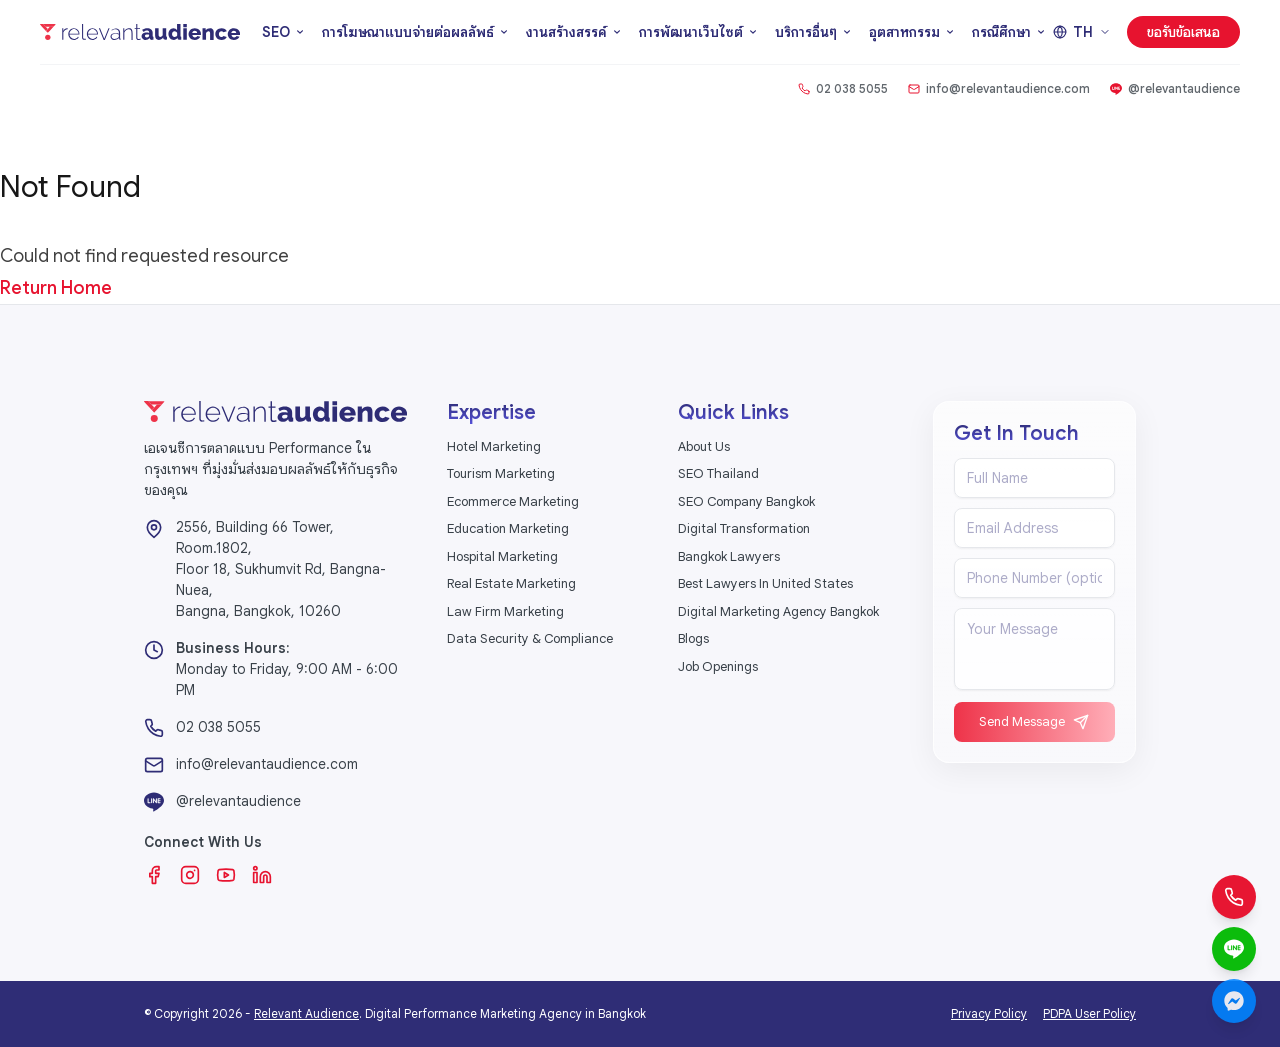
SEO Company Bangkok (746, 501)
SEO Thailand (718, 473)
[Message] (1034, 649)
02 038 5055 (218, 727)
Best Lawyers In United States (765, 583)
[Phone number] (1034, 578)
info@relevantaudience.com (267, 764)
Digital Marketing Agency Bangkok (778, 611)
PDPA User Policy (1089, 1013)
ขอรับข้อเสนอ (1183, 32)
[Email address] (1034, 528)
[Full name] (1034, 478)
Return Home (56, 288)
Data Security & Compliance (530, 638)
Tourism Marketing (501, 473)
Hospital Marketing (502, 556)
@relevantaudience (238, 801)
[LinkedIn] (262, 875)
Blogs (693, 638)
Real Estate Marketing (511, 583)
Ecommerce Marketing (513, 501)
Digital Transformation (744, 528)
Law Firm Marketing (505, 611)
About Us (704, 446)
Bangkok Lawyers (729, 556)
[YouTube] (226, 875)
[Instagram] (190, 875)
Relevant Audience (306, 1013)
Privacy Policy (989, 1013)
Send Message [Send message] (1034, 721)
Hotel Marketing (494, 446)
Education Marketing (508, 528)
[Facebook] (154, 875)
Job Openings (718, 666)
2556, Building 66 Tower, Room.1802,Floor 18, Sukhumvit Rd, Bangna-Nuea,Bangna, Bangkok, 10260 (281, 569)
